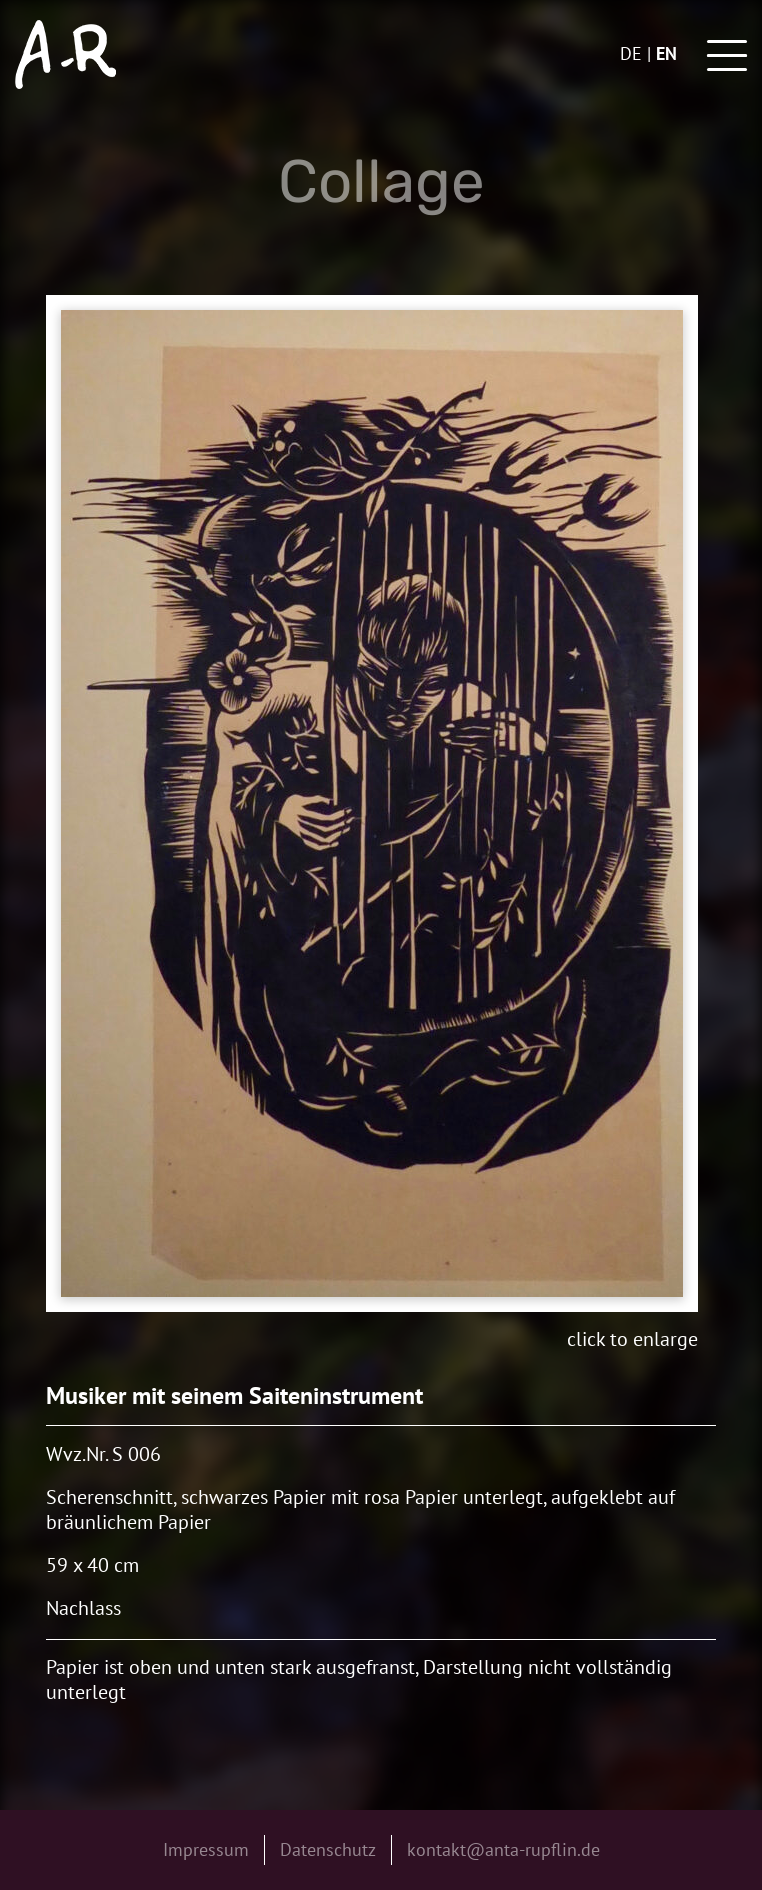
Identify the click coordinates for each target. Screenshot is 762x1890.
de (631, 53)
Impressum (206, 1849)
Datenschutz (328, 1849)
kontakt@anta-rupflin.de (503, 1849)
